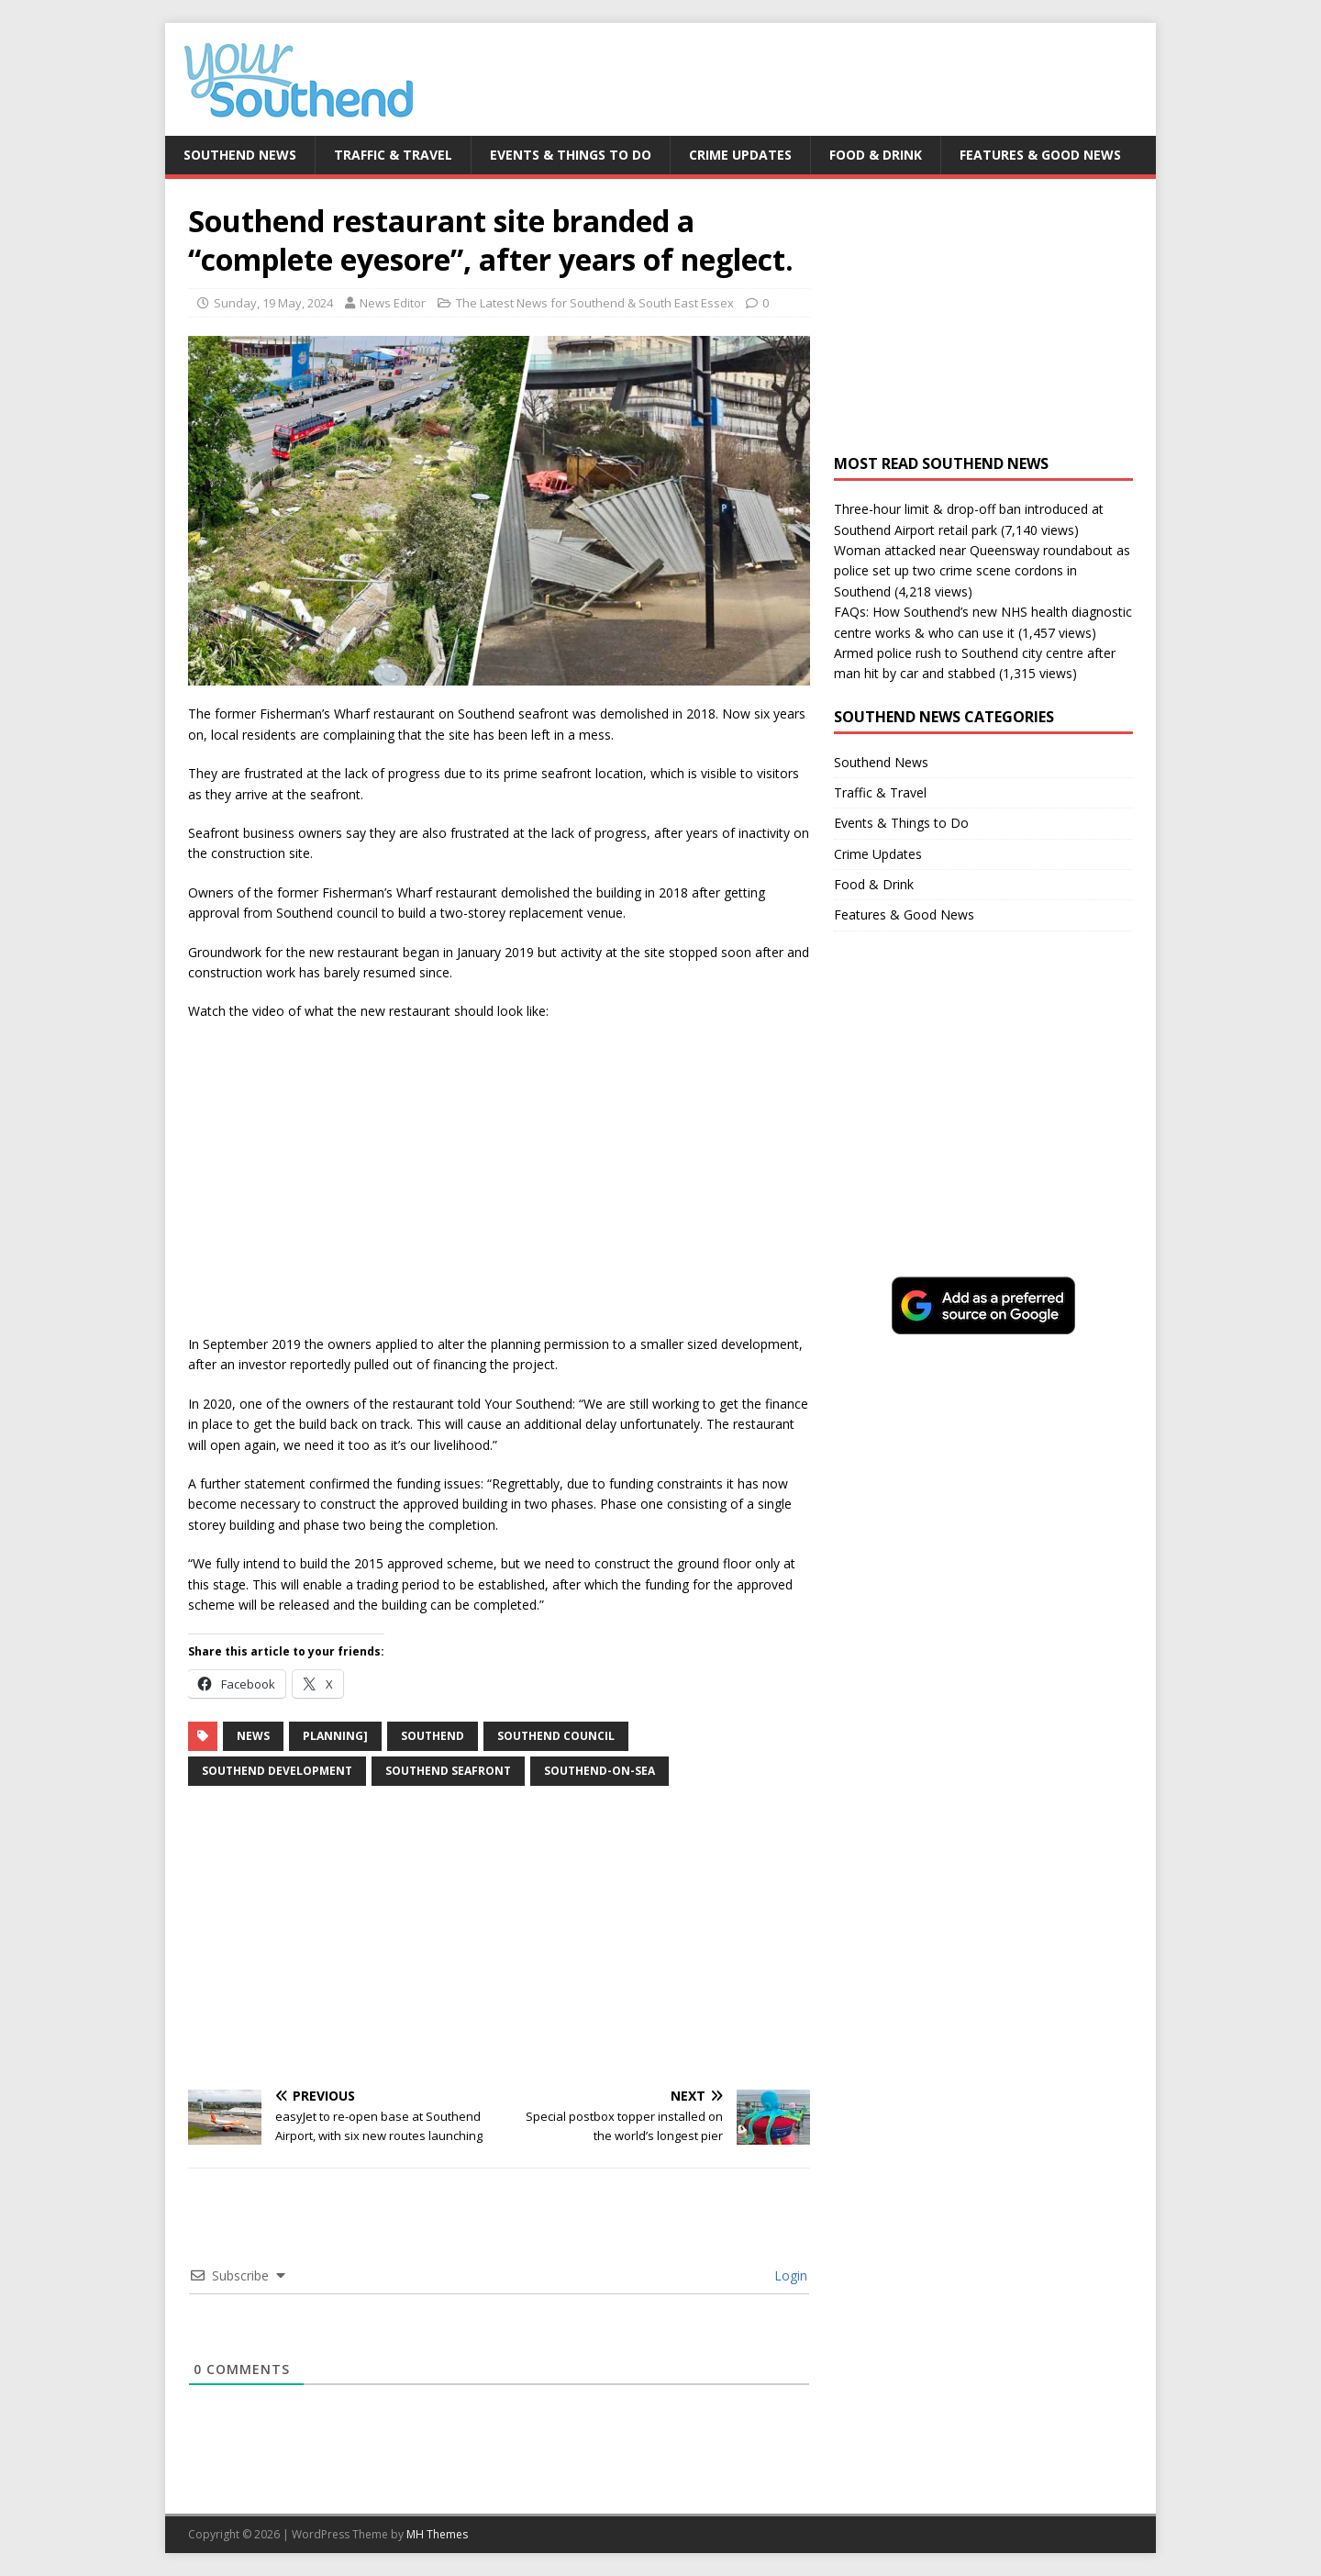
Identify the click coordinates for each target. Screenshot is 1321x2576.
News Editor (393, 303)
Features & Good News (1040, 154)
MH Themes (437, 2534)
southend (432, 1736)
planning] (335, 1736)
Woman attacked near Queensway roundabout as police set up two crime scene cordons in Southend (982, 570)
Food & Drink (875, 154)
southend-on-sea (599, 1771)
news (253, 1736)
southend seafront (448, 1771)
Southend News (239, 154)
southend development (277, 1771)
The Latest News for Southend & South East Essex (595, 303)
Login (789, 2275)
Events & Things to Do (570, 154)
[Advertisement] (499, 1938)
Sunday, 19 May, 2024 (273, 303)
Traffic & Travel (393, 154)
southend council (556, 1736)
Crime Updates (740, 154)
